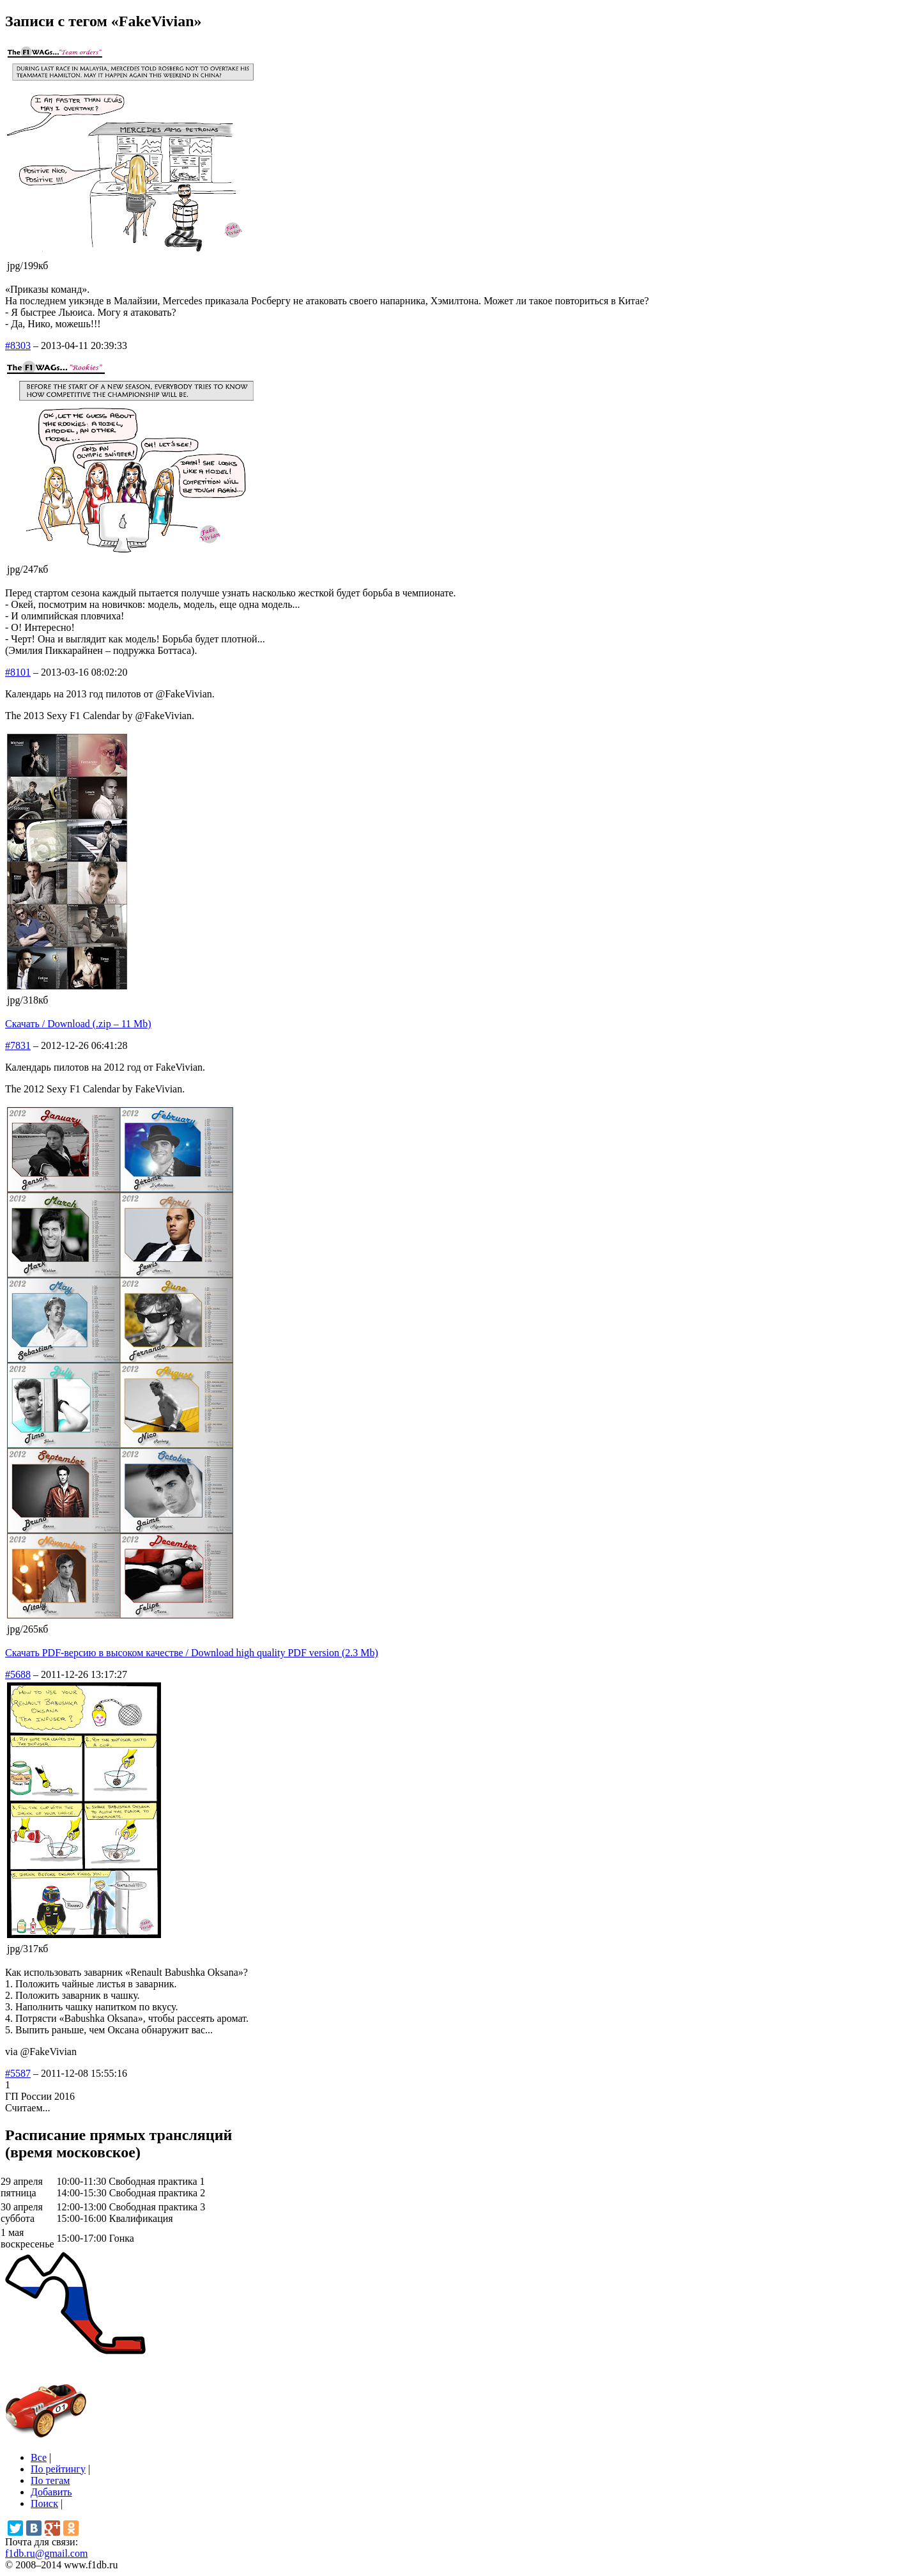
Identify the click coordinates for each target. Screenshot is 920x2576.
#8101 (18, 672)
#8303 (18, 345)
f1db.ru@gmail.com (46, 2553)
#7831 (18, 1045)
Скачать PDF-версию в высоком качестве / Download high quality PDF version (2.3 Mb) (191, 1652)
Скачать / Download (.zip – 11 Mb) (78, 1023)
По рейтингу (58, 2468)
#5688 (18, 1674)
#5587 (18, 2073)
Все (39, 2457)
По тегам (50, 2480)
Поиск (44, 2503)
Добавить (51, 2492)
